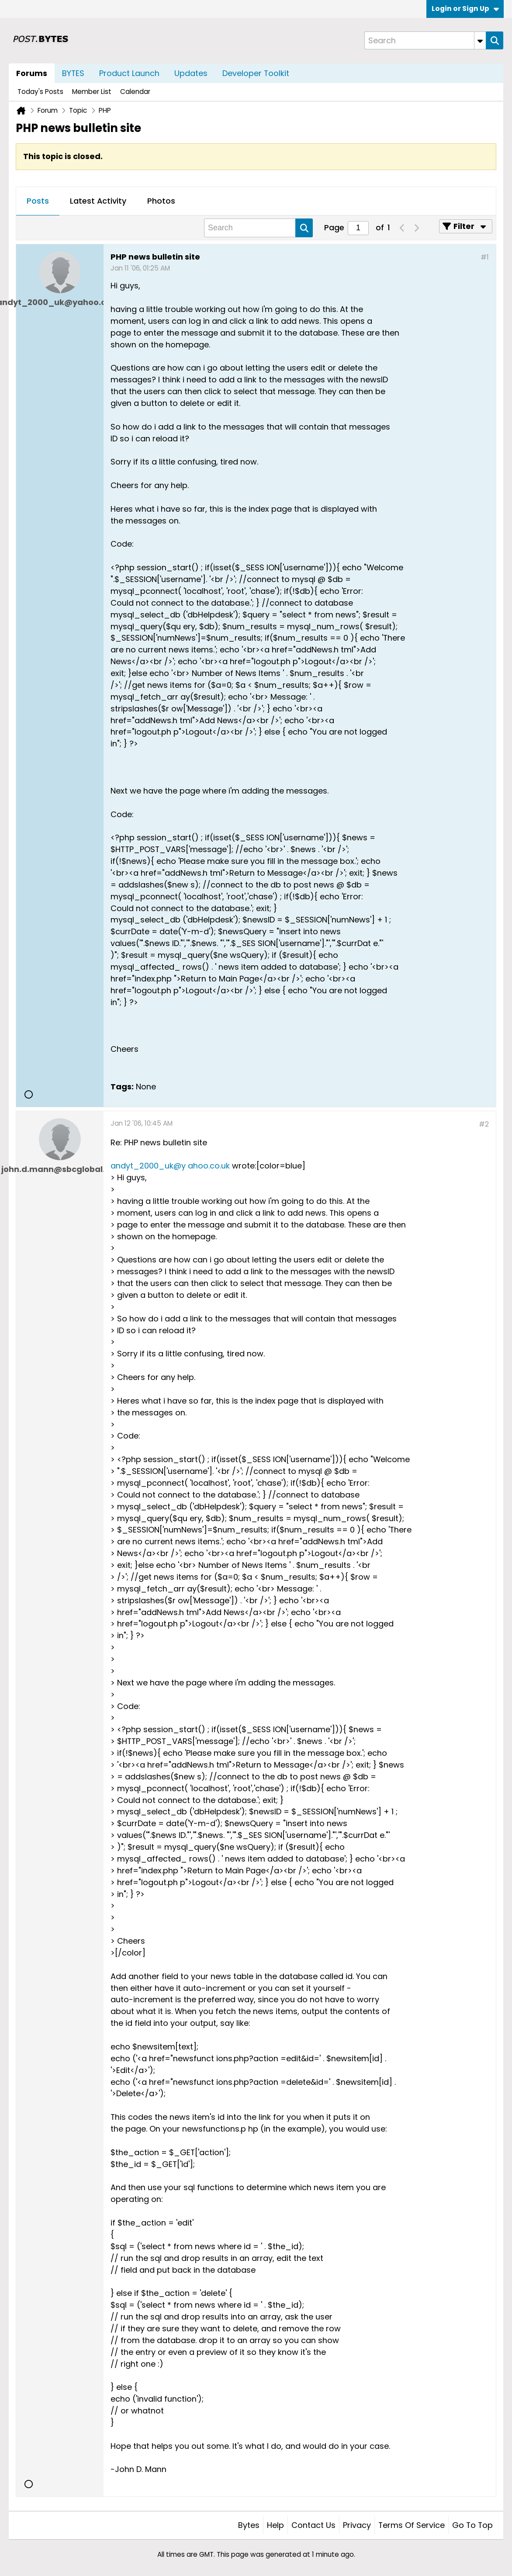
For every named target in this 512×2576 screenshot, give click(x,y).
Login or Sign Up (465, 8)
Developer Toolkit (255, 73)
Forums (31, 73)
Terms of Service (411, 2525)
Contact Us (313, 2525)
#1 (485, 257)
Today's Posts (40, 91)
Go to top (472, 2525)
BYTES (73, 73)
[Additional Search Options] (480, 40)
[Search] (425, 40)
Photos (161, 200)
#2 (484, 1124)
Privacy (357, 2525)
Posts (38, 200)
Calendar (135, 91)
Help (275, 2525)
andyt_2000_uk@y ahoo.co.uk (170, 1165)
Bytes (248, 2525)
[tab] (37, 201)
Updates (191, 73)
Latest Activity (98, 200)
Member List (91, 91)
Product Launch (129, 73)
